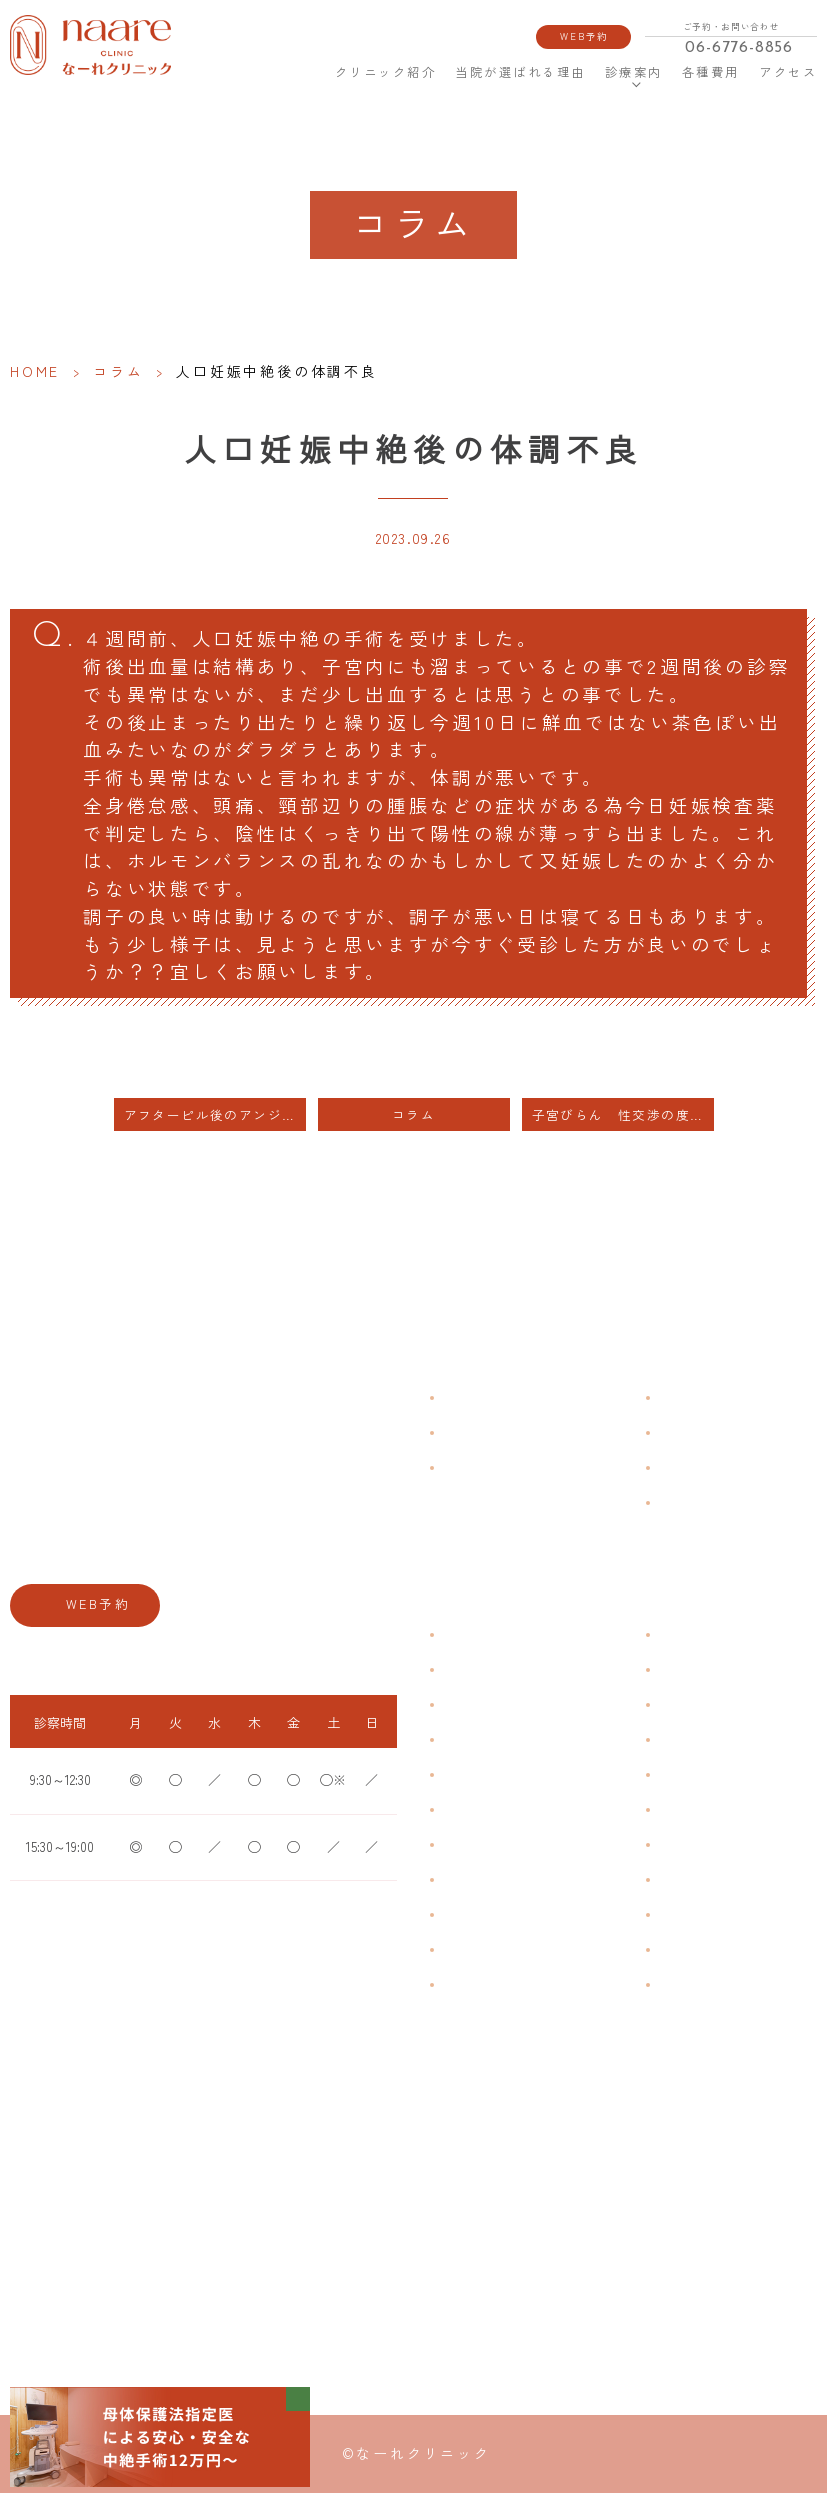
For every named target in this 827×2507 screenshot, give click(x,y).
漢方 (669, 1684)
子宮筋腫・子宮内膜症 (502, 1719)
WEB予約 (585, 36)
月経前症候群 (478, 1789)
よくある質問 (693, 1412)
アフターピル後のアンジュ (210, 1130)
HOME (303, 72)
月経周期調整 (478, 1754)
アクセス (788, 72)
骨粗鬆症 (466, 1929)
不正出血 (466, 1649)
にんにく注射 (693, 1964)
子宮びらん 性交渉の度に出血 (623, 1130)
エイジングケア (699, 1754)
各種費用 (710, 72)
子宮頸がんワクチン (711, 1719)
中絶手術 (681, 1894)
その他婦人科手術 (705, 1929)
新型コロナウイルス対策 (723, 1482)
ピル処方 (681, 1789)
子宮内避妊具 (693, 1859)
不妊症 (675, 1649)
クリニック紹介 (385, 72)
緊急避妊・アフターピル (723, 1824)
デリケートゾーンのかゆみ (514, 1859)
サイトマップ (693, 1517)
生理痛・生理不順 (490, 1684)
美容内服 (681, 1999)
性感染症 (466, 1964)
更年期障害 (472, 1894)
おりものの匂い (484, 1824)
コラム (118, 371)
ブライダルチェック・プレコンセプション (538, 2010)
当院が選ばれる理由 (519, 72)
